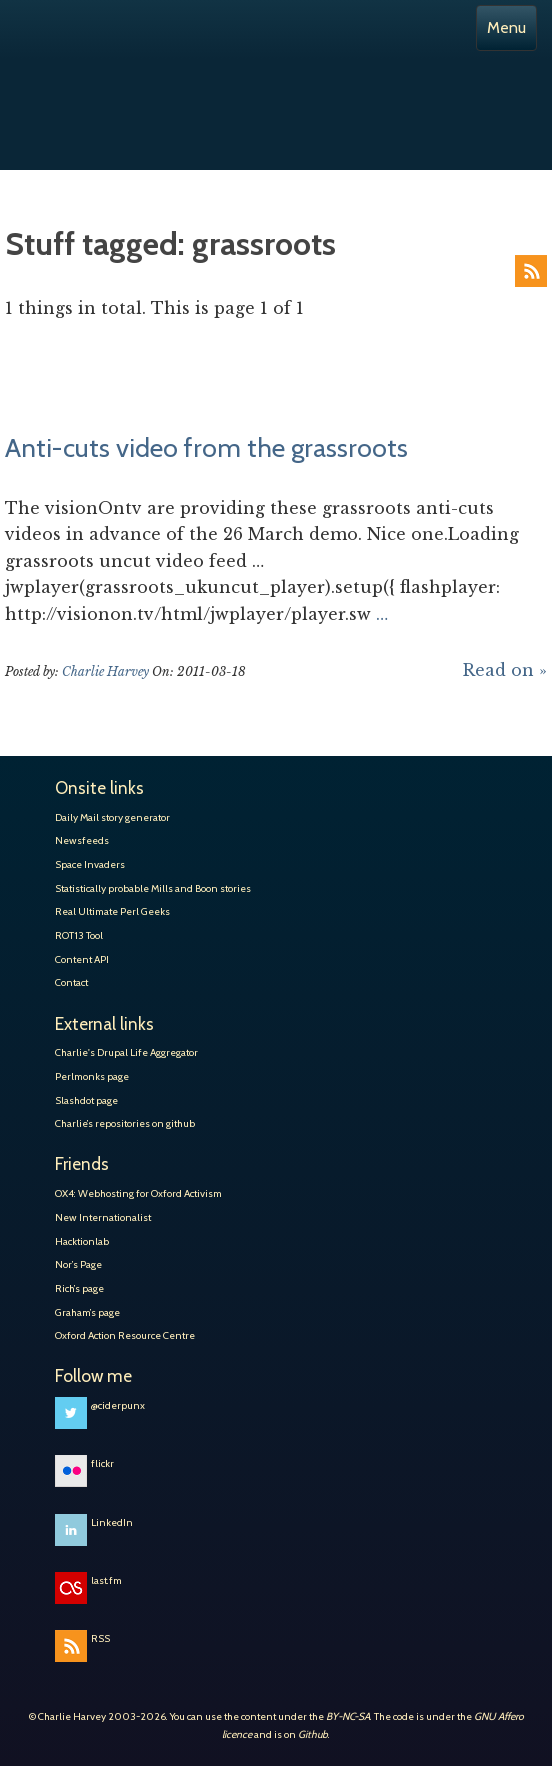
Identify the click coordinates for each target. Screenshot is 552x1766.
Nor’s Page (78, 1264)
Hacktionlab (82, 1241)
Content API (82, 959)
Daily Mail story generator (112, 817)
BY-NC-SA (348, 1716)
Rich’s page (79, 1288)
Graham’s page (87, 1312)
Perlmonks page (92, 1076)
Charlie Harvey (276, 88)
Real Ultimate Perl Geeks (112, 911)
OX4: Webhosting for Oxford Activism (138, 1193)
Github (313, 1734)
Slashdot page (86, 1100)
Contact (71, 982)
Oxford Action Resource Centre (125, 1335)
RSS (531, 271)
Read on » (505, 670)
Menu (506, 27)
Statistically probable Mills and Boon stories (153, 888)
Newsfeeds (82, 840)
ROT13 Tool (79, 935)
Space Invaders (90, 864)
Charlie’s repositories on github (125, 1123)
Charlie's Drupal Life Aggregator (126, 1052)
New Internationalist (103, 1217)
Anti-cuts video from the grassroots (206, 448)
